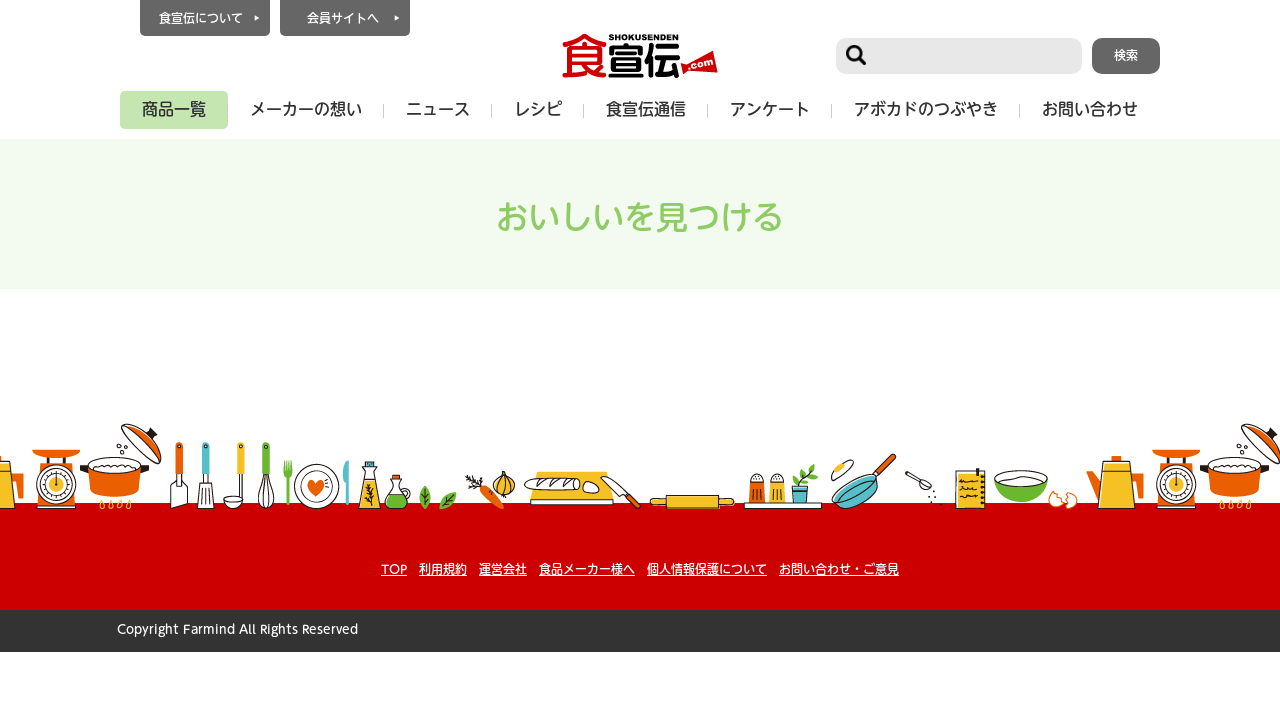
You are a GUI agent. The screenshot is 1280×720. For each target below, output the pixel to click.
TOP (394, 569)
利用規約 (443, 569)
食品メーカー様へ (587, 569)
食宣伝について (201, 18)
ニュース (438, 109)
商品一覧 (174, 109)
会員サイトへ (343, 18)
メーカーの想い (306, 109)
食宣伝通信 (646, 109)
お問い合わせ (1090, 109)
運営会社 (503, 569)
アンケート (770, 109)
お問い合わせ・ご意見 (839, 569)
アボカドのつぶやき (926, 109)
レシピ (538, 109)
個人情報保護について (707, 569)
